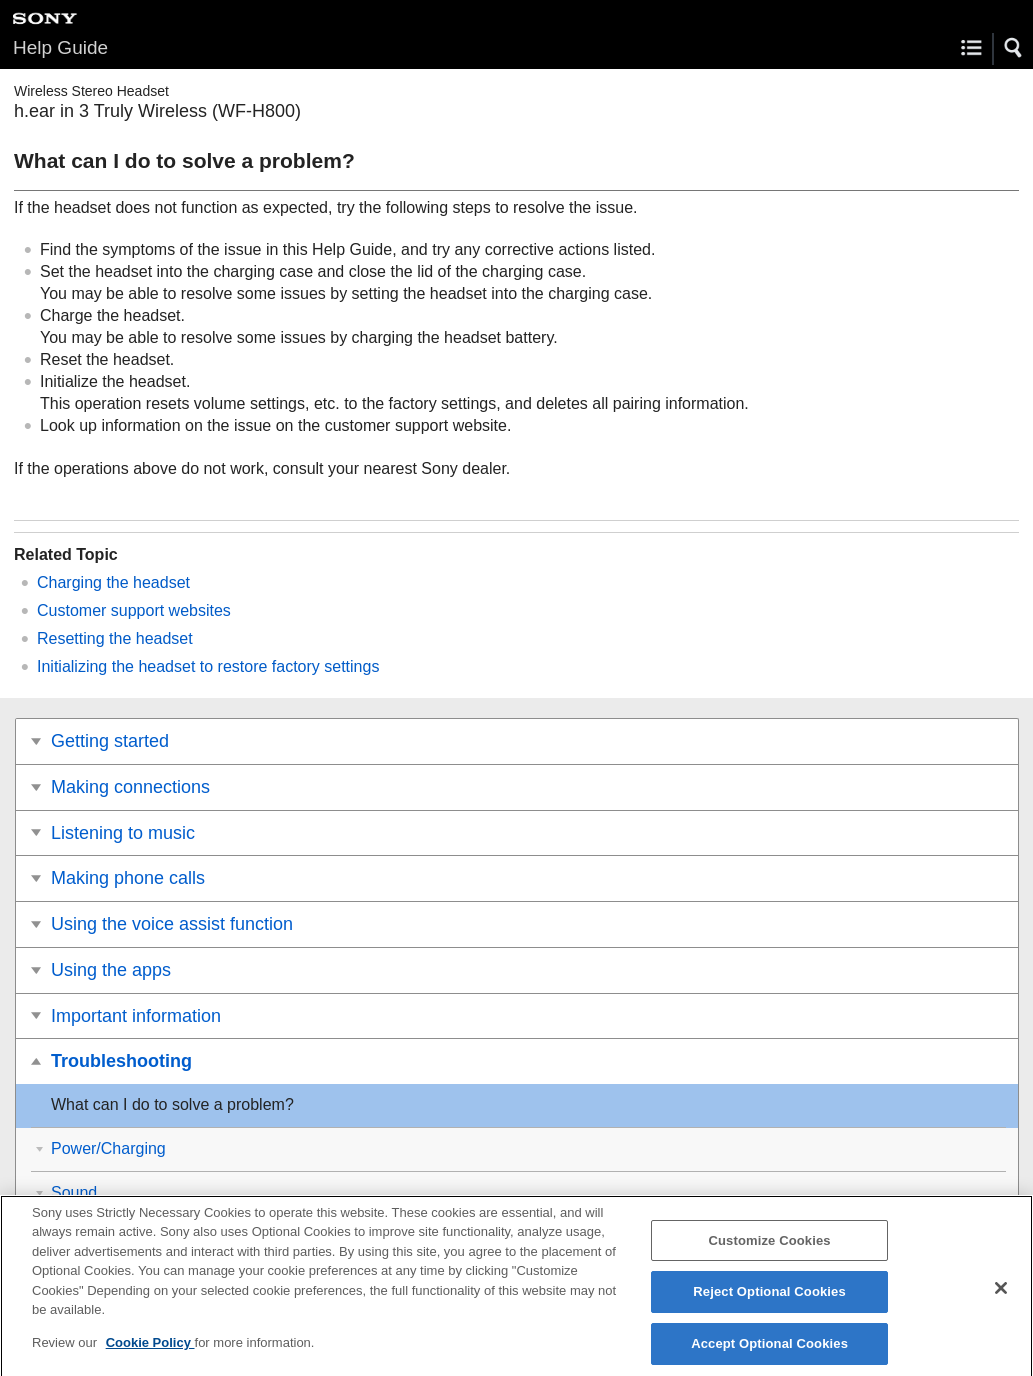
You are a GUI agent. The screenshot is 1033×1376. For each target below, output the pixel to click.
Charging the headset (113, 582)
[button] (1014, 48)
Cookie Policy (150, 1350)
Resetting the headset (115, 638)
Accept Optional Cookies (769, 1351)
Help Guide (60, 47)
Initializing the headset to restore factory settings (208, 666)
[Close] (1001, 1296)
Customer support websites (134, 610)
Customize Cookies (770, 1248)
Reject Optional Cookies (769, 1300)
